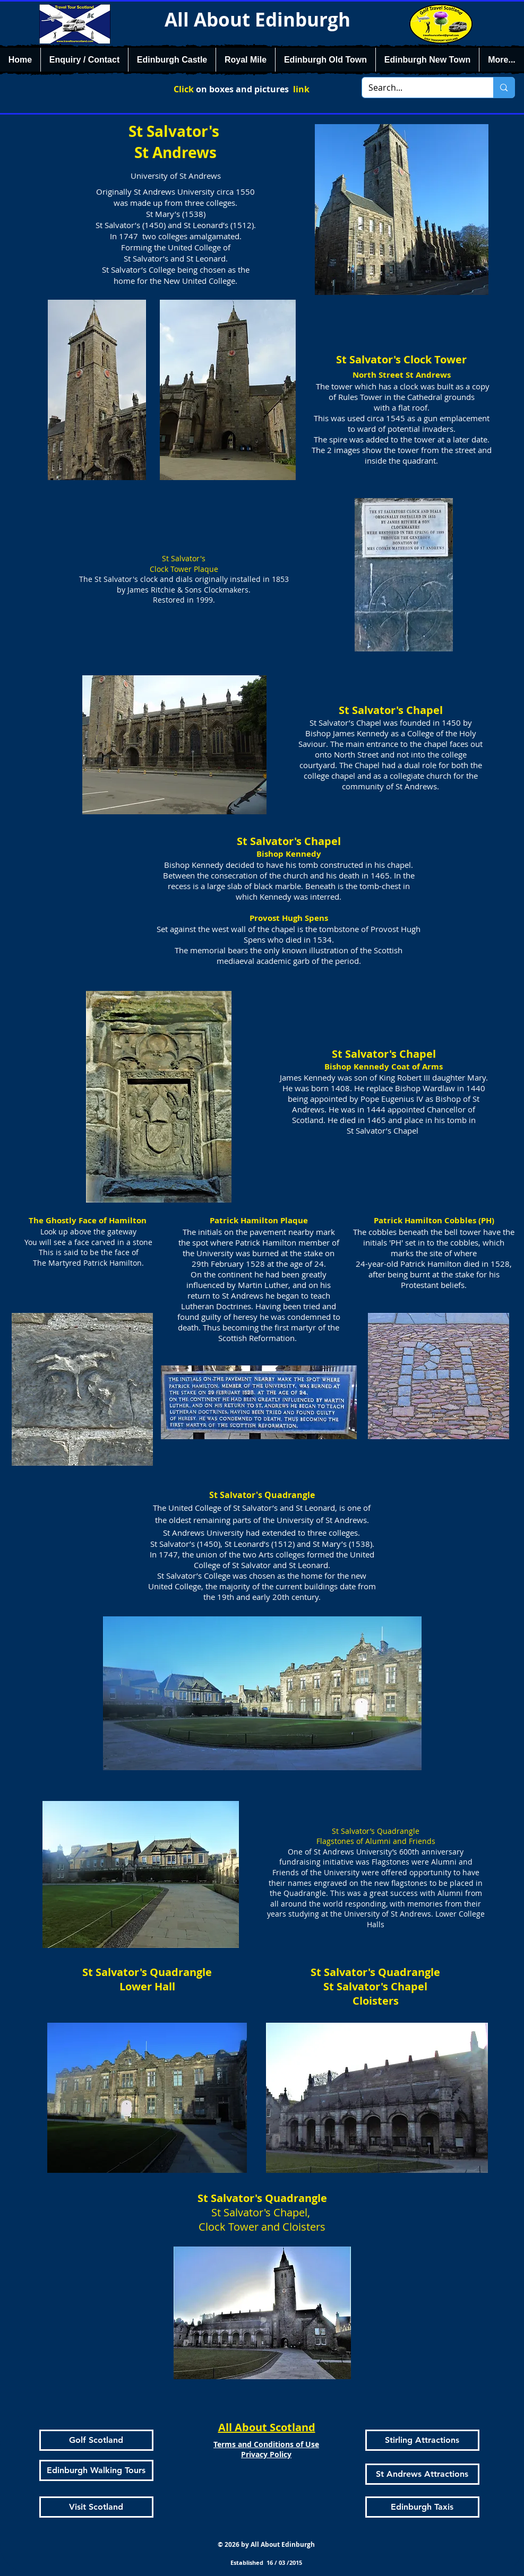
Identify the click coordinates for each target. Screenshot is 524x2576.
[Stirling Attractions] (422, 2440)
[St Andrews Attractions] (422, 2474)
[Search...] (419, 87)
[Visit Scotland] (96, 2507)
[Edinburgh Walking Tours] (96, 2470)
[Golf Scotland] (96, 2440)
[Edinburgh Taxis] (422, 2507)
